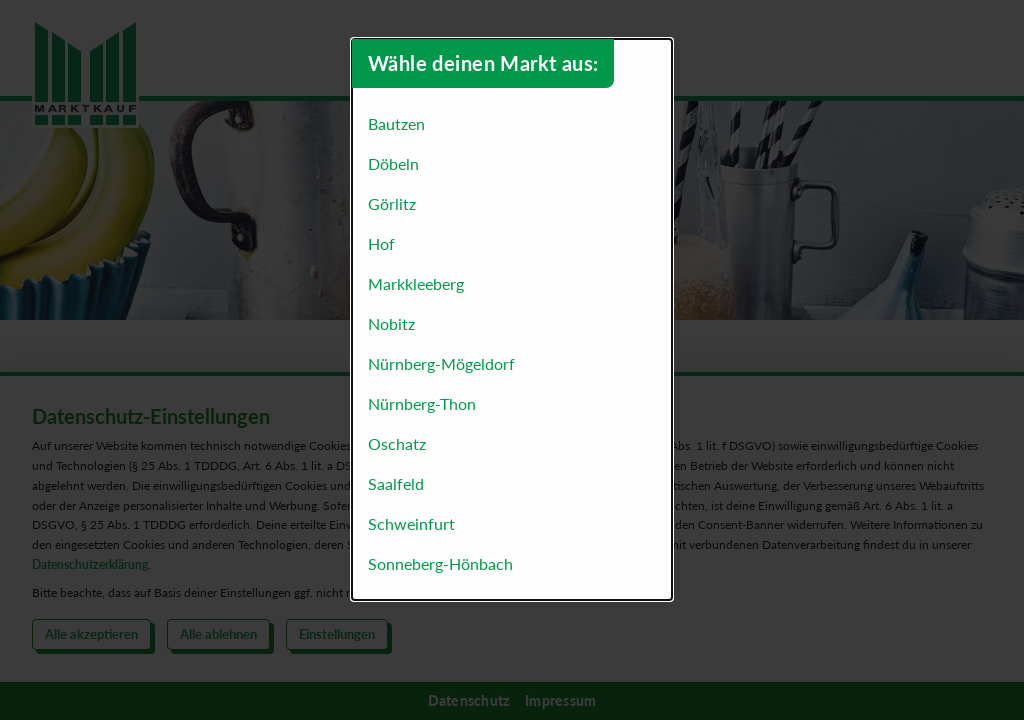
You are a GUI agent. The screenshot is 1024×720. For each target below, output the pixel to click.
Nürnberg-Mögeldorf (441, 363)
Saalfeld (396, 483)
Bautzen (396, 123)
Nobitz (391, 323)
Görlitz (392, 203)
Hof (381, 243)
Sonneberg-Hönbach (440, 563)
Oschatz (397, 443)
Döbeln (393, 163)
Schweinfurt (411, 523)
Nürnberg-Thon (422, 403)
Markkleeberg (416, 283)
